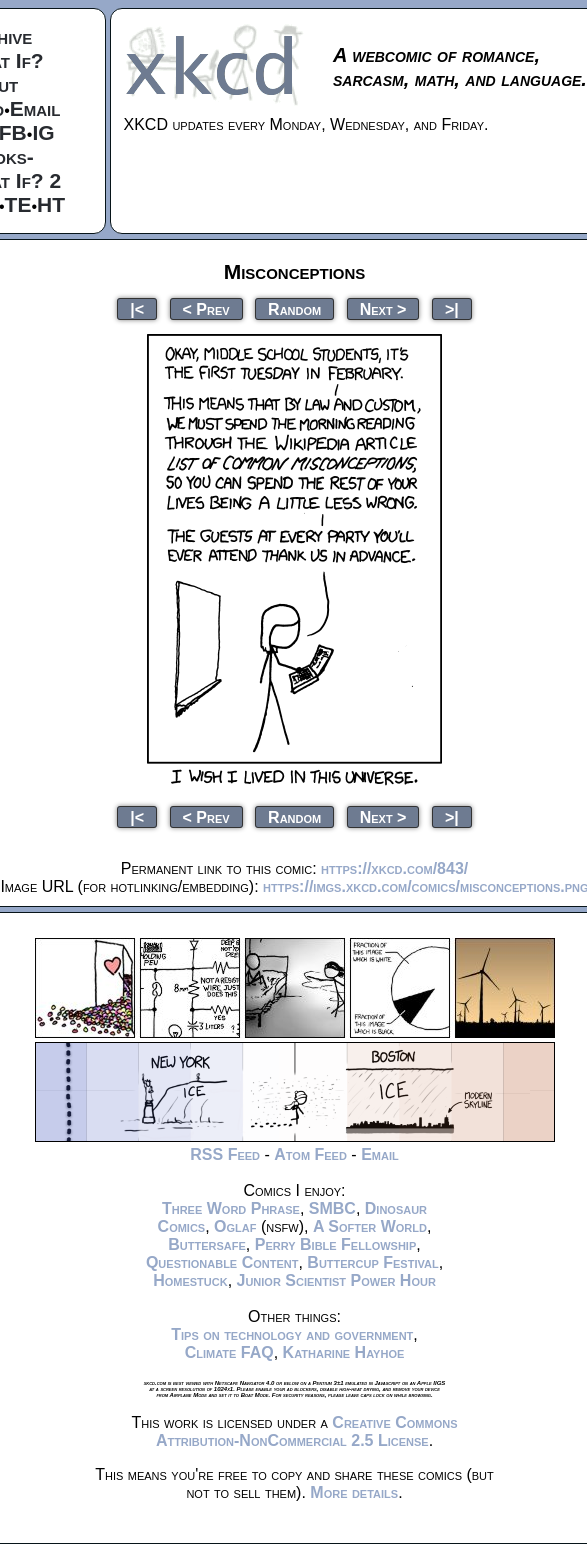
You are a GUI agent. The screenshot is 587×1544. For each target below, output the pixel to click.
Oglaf (235, 1226)
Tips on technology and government (292, 1334)
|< (137, 308)
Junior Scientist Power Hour (336, 1280)
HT (51, 204)
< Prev (206, 308)
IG (43, 132)
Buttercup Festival (372, 1262)
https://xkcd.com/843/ (394, 868)
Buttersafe (207, 1244)
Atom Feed (310, 1154)
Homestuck (190, 1280)
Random (294, 308)
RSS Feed (225, 1154)
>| (452, 308)
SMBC (332, 1208)
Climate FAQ (229, 1352)
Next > (383, 308)
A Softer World (370, 1226)
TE (18, 204)
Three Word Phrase (231, 1208)
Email (35, 108)
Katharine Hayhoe (344, 1352)
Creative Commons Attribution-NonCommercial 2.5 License (307, 1431)
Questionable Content (222, 1262)
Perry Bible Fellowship (336, 1244)
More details (354, 1492)
